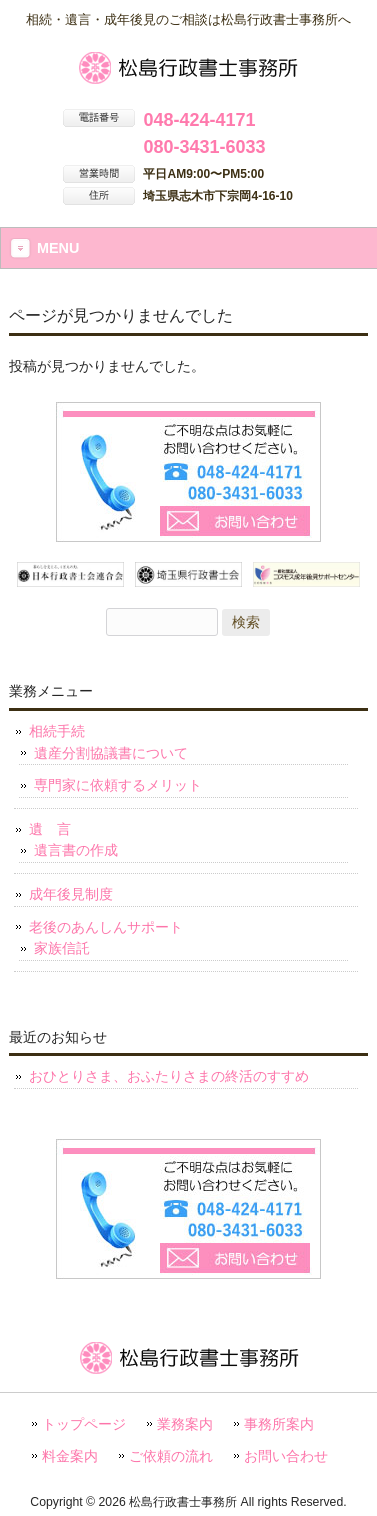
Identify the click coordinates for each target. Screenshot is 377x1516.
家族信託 (62, 948)
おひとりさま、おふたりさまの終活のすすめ (169, 1076)
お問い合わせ (286, 1456)
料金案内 (70, 1456)
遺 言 (50, 829)
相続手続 (57, 731)
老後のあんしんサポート (106, 927)
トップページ (84, 1424)
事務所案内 (279, 1424)
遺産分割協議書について (111, 753)
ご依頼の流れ (171, 1456)
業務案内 (185, 1424)
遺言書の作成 (76, 850)
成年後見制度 (71, 894)
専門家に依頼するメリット (118, 785)
